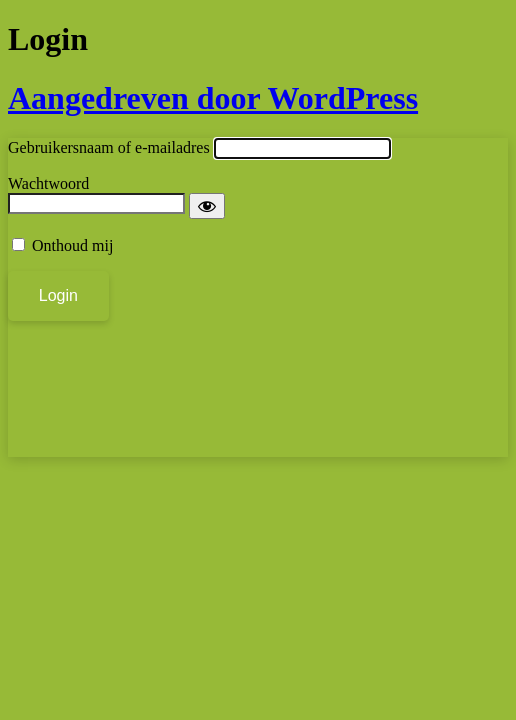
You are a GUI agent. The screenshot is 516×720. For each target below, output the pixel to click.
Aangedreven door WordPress (213, 98)
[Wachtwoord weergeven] (207, 206)
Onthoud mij (72, 245)
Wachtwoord (48, 183)
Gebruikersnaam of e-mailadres (109, 147)
